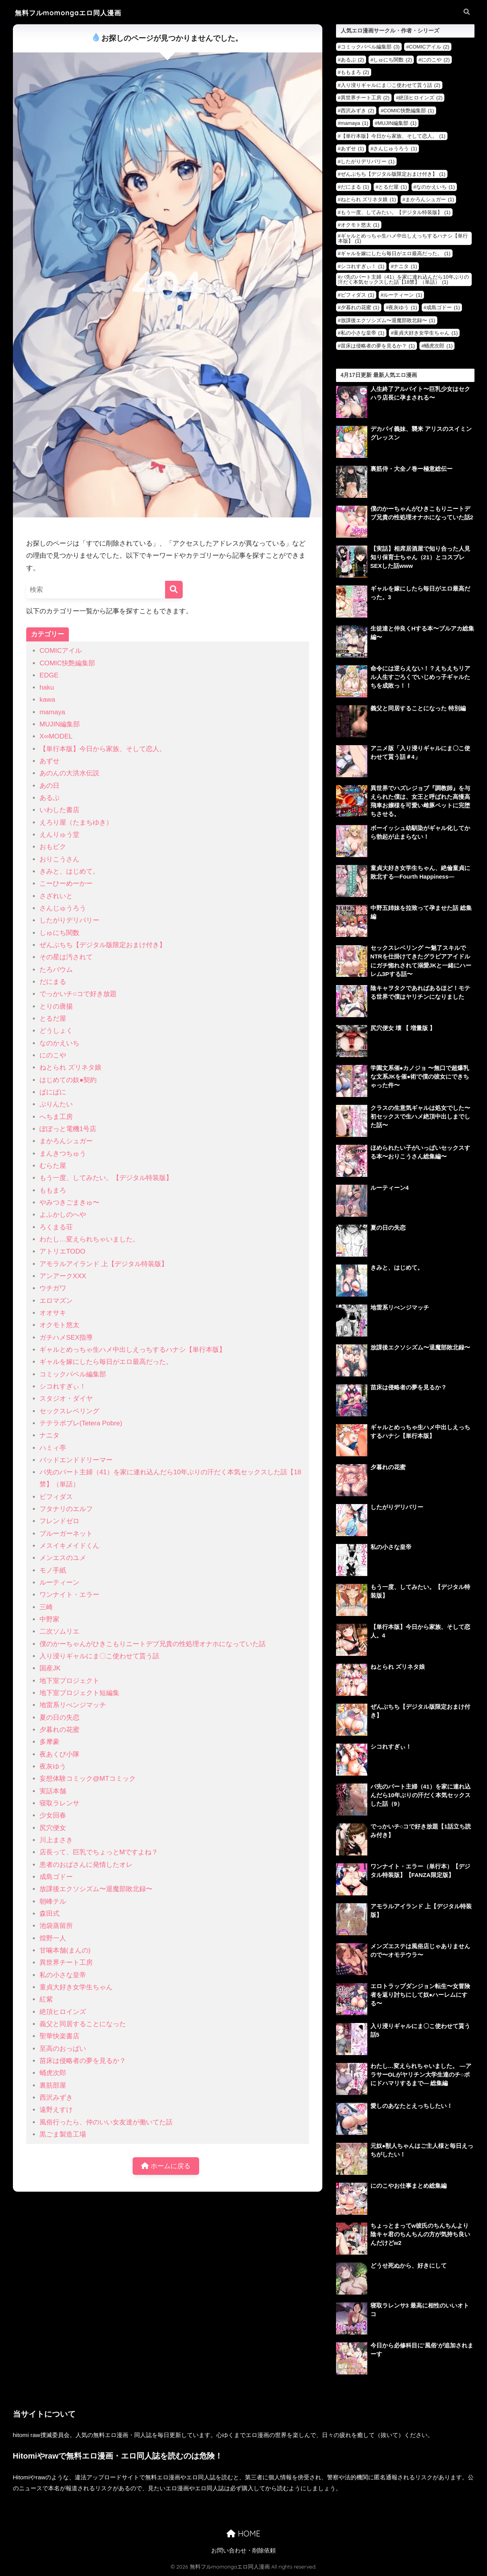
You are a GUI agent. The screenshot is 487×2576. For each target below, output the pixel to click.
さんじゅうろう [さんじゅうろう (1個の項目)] (395, 148)
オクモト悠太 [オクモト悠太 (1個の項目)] (360, 225)
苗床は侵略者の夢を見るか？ (83, 2060)
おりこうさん (59, 859)
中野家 (49, 1619)
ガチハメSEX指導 (66, 1337)
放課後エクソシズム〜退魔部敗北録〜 (96, 1889)
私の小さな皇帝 (63, 1975)
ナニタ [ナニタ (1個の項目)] (405, 266)
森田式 (49, 1913)
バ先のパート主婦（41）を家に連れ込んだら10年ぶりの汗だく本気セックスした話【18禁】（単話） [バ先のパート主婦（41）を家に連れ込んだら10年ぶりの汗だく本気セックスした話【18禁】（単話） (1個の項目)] (403, 279)
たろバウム (56, 969)
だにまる (53, 981)
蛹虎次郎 (53, 2073)
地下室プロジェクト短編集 (79, 1693)
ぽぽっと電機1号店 (68, 1129)
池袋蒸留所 (56, 1925)
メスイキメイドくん (69, 1545)
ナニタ (49, 1435)
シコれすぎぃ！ (63, 1386)
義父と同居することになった (83, 2024)
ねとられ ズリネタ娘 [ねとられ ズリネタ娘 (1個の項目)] (368, 199)
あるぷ (49, 798)
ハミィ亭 (53, 1448)
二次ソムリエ (59, 1631)
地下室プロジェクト (69, 1680)
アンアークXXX (63, 1276)
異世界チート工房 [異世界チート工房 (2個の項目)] (365, 98)
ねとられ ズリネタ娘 (70, 1067)
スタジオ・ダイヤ (66, 1398)
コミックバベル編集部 (73, 1374)
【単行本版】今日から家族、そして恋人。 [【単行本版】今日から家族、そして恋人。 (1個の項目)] (393, 136)
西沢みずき (56, 2097)
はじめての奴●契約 (68, 1080)
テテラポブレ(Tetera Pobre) (81, 1423)
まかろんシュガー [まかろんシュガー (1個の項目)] (429, 199)
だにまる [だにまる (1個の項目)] (355, 187)
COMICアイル (61, 650)
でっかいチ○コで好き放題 (78, 994)
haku (47, 687)
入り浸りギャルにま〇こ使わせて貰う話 (99, 1656)
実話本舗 (53, 1791)
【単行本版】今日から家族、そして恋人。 (103, 749)
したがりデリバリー (69, 920)
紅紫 (46, 1999)
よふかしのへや (63, 1214)
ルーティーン (59, 1582)
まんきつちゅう (63, 1153)
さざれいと (56, 896)
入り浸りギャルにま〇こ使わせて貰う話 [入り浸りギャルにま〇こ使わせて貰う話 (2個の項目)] (390, 85)
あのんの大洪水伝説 (69, 773)
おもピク (53, 846)
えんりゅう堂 (59, 834)
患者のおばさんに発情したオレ (86, 1864)
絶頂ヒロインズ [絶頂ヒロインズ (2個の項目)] (420, 98)
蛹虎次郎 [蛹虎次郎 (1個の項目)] (438, 346)
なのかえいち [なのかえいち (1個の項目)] (435, 187)
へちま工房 (56, 1116)
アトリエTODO (62, 1251)
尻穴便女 (53, 1828)
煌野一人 (53, 1938)
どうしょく (56, 1030)
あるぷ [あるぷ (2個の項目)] (352, 60)
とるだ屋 (53, 1018)
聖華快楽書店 (59, 2036)
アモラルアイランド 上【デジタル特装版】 (104, 1264)
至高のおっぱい (63, 2048)
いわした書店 (59, 810)
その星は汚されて (66, 957)
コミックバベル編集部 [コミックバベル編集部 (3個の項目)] (370, 47)
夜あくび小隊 (59, 1754)
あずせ (49, 761)
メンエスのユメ (63, 1558)
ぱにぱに (53, 1092)
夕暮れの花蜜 (59, 1729)
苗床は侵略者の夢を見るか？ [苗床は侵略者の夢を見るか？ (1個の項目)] (378, 346)
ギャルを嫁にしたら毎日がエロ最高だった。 (106, 1361)
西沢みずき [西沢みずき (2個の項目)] (357, 110)
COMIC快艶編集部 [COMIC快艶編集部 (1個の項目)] (408, 110)
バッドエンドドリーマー (76, 1460)
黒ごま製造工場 (63, 2134)
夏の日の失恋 (59, 1717)
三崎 (46, 1607)
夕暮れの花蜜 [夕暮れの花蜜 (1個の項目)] (360, 307)
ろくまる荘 (56, 1227)
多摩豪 (49, 1742)
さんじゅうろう (63, 908)
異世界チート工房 (66, 1962)
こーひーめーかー (66, 883)
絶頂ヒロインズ (63, 2012)
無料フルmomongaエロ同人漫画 (71, 12)
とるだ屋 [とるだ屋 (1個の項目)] (392, 187)
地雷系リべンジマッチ (73, 1705)
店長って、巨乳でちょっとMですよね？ (99, 1852)
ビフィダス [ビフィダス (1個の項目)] (357, 295)
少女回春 (53, 1815)
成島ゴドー (56, 1877)
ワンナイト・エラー (69, 1594)
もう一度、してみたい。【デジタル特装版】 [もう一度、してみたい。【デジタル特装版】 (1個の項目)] (396, 212)
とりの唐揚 (56, 1006)
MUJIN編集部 (60, 724)
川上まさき (56, 1840)
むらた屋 (53, 1165)
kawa (47, 699)
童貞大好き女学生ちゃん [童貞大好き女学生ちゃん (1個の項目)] (426, 333)
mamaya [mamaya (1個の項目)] (354, 123)
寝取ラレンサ (59, 1803)
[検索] (174, 589)
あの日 (49, 785)
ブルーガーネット (66, 1533)
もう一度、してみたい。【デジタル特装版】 (106, 1178)
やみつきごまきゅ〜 (69, 1202)
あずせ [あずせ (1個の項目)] (352, 148)
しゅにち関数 (59, 933)
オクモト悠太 (59, 1325)
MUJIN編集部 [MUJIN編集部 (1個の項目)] (397, 123)
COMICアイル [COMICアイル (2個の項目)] (429, 47)
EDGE (49, 675)
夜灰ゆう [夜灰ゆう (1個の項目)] (402, 307)
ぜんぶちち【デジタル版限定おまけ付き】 (103, 945)
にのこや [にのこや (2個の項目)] (435, 60)
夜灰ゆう (53, 1766)
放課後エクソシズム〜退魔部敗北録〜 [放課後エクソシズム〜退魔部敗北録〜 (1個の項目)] (388, 320)
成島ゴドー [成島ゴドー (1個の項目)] (443, 307)
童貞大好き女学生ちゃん (76, 1987)
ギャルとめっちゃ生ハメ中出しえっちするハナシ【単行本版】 (133, 1349)
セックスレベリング (69, 1411)
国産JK (50, 1668)
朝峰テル (53, 1901)
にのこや (53, 1055)
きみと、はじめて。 (69, 871)
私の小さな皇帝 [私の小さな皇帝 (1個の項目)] (363, 333)
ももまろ (53, 1190)
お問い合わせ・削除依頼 (243, 2551)
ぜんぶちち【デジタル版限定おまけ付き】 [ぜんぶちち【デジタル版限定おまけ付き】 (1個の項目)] (393, 174)
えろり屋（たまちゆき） (76, 822)
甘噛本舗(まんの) (65, 1950)
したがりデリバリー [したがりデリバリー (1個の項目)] (368, 161)
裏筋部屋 (53, 2085)
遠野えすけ (56, 2109)
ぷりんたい (56, 1104)
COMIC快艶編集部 (67, 663)
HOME (243, 2534)
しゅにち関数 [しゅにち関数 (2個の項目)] (392, 60)
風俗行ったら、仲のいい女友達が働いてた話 (106, 2122)
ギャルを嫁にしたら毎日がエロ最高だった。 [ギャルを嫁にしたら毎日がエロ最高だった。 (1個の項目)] (396, 253)
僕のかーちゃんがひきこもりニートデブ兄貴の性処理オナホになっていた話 (153, 1644)
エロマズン (56, 1300)
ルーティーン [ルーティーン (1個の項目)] (402, 295)
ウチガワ (53, 1288)
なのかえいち (59, 1043)
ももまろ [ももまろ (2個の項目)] (355, 72)
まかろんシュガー (66, 1141)
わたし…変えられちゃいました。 (89, 1239)
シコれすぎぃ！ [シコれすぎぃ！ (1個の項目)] (363, 266)
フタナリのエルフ (66, 1509)
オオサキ (53, 1313)
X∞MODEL (56, 736)
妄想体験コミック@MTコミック (88, 1778)
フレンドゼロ (59, 1521)
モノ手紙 (53, 1570)
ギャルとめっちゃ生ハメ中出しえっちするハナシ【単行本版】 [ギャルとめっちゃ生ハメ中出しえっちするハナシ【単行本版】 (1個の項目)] (403, 238)
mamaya (52, 712)
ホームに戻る (165, 2166)
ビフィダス (56, 1497)
